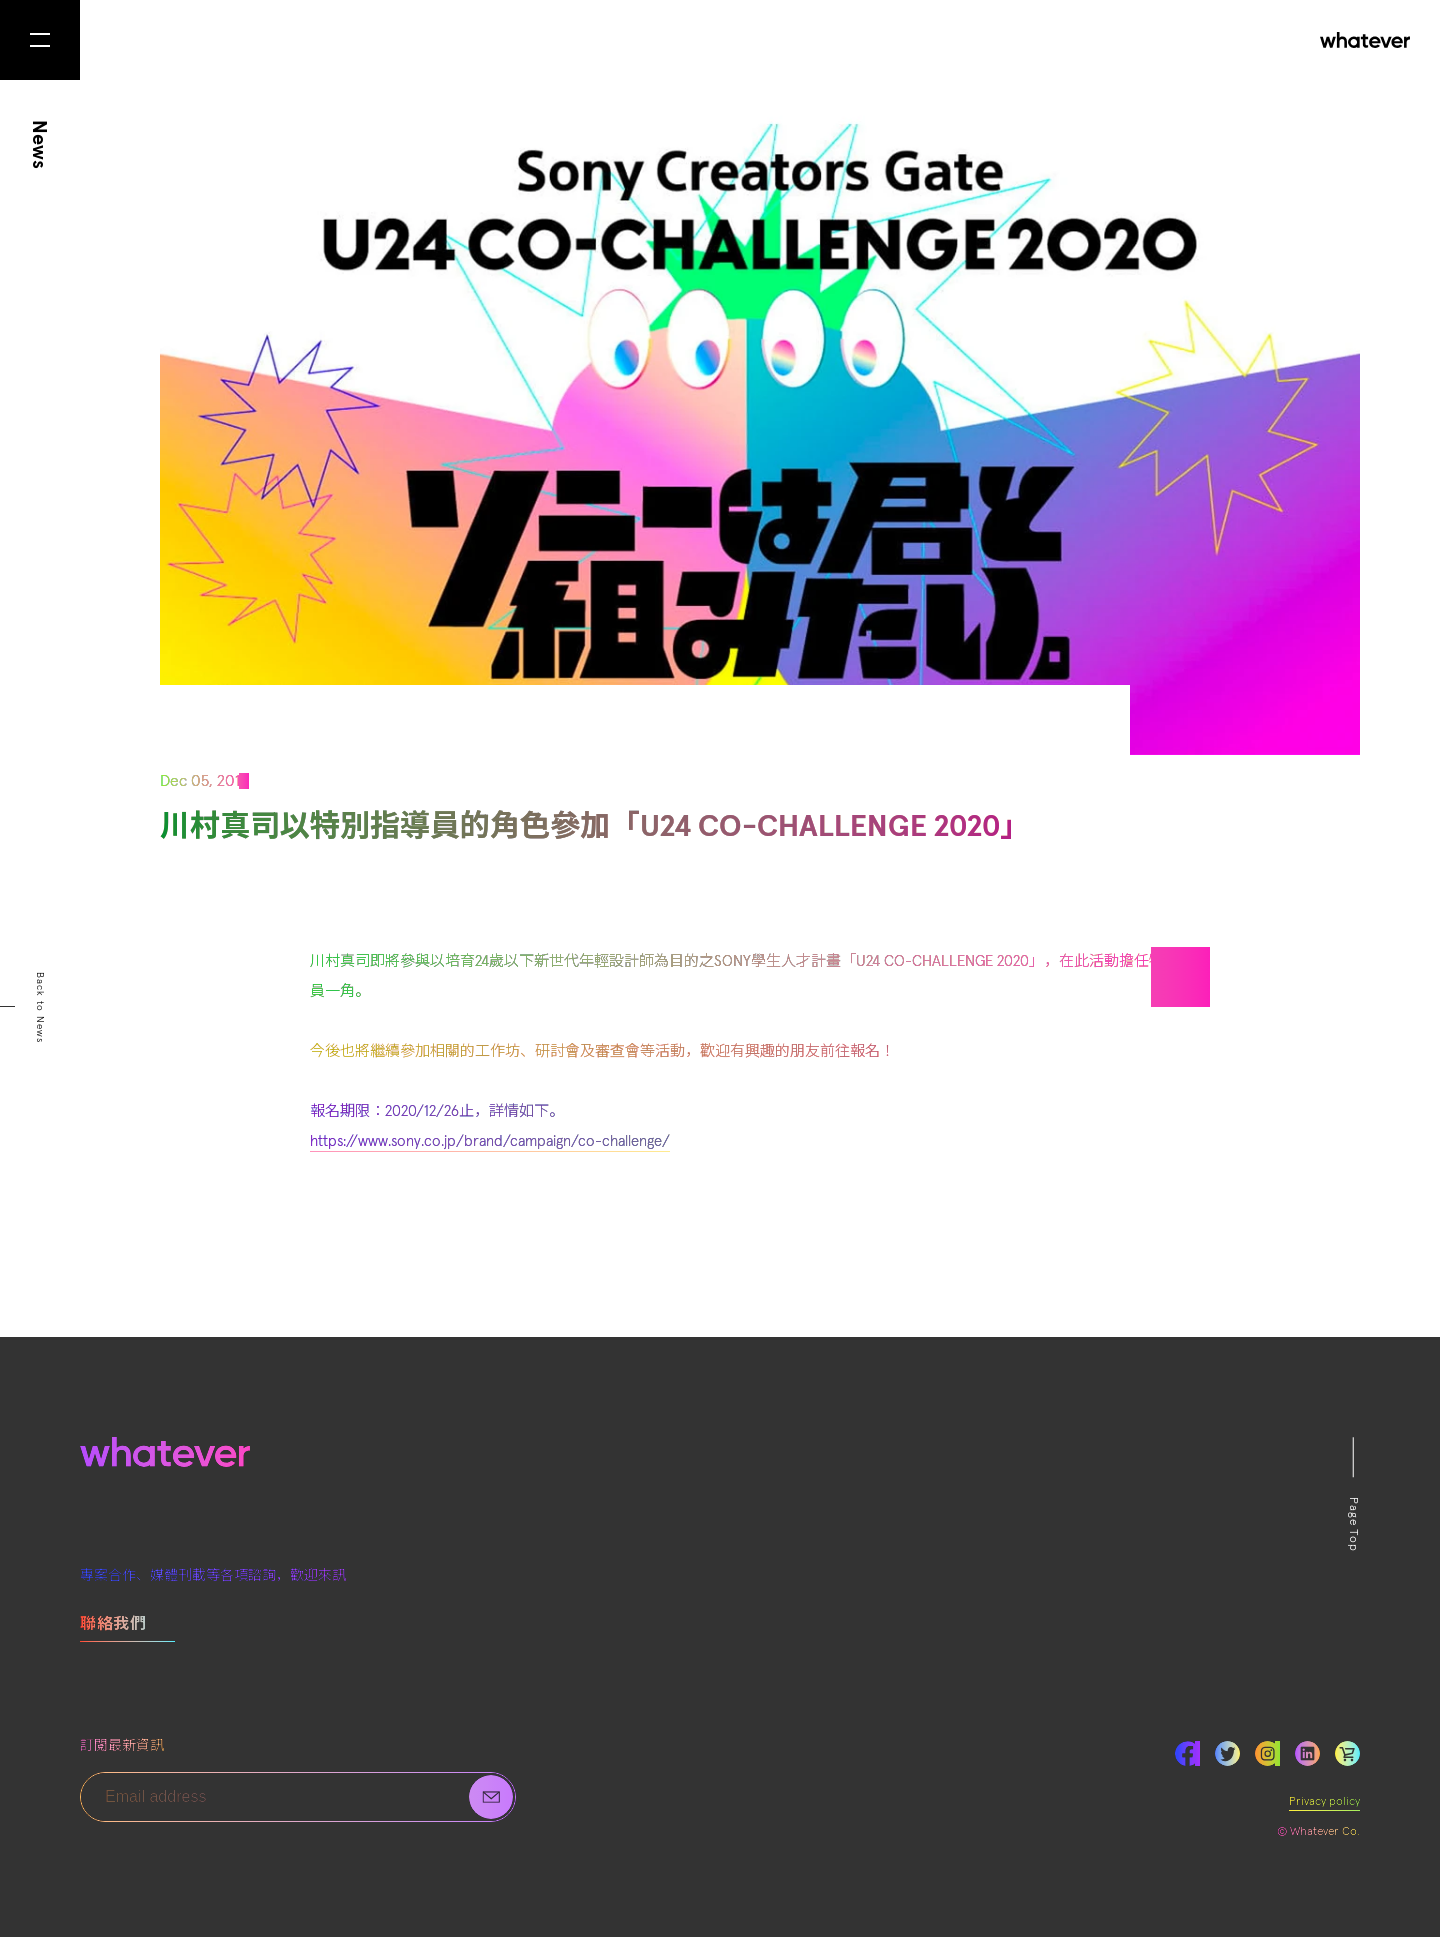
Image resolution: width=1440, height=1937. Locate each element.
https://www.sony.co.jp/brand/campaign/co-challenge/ (490, 1141)
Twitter (1227, 1753)
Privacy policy (1324, 1802)
